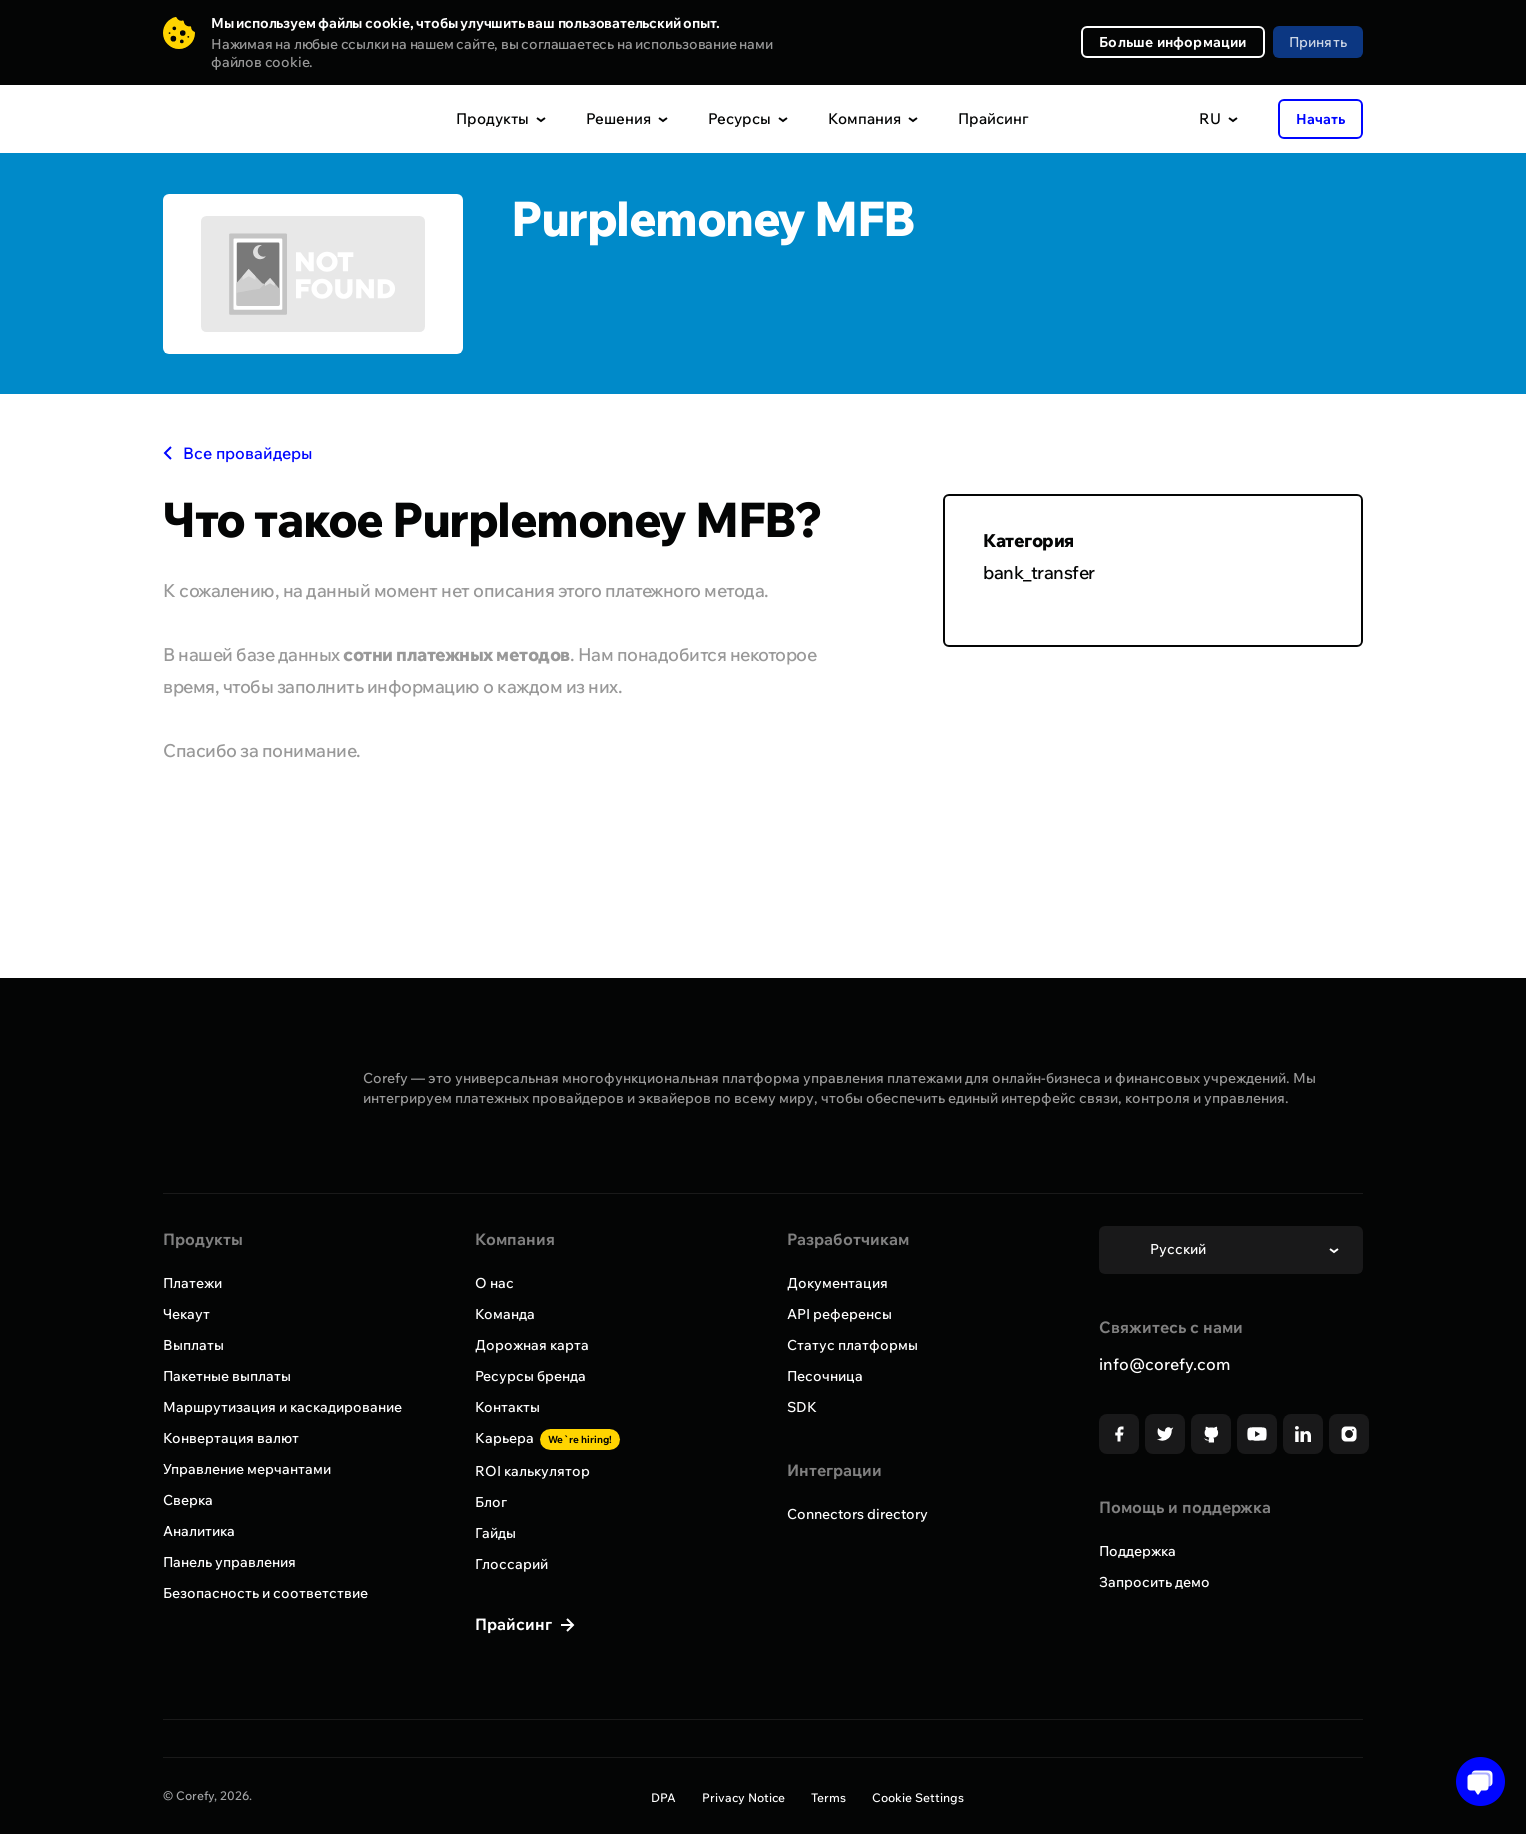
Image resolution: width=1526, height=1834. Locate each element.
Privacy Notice (743, 1797)
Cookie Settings (918, 1797)
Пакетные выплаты (227, 1376)
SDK (802, 1407)
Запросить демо (1154, 1582)
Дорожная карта (532, 1345)
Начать (1320, 119)
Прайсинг (993, 118)
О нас (494, 1283)
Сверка (188, 1500)
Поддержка (1137, 1551)
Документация (837, 1283)
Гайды (495, 1533)
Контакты (507, 1407)
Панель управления (229, 1562)
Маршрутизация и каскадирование (282, 1407)
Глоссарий (511, 1564)
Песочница (825, 1376)
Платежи (192, 1283)
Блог (491, 1502)
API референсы (839, 1314)
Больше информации (1172, 42)
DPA (663, 1797)
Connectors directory (857, 1514)
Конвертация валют (231, 1438)
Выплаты (193, 1345)
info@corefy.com (1164, 1364)
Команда (505, 1314)
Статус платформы (852, 1345)
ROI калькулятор (532, 1471)
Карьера (547, 1438)
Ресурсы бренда (530, 1376)
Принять (1318, 42)
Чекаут (186, 1314)
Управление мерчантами (247, 1469)
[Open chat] (1473, 1781)
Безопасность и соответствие (265, 1593)
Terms (828, 1797)
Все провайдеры (237, 453)
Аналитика (199, 1531)
